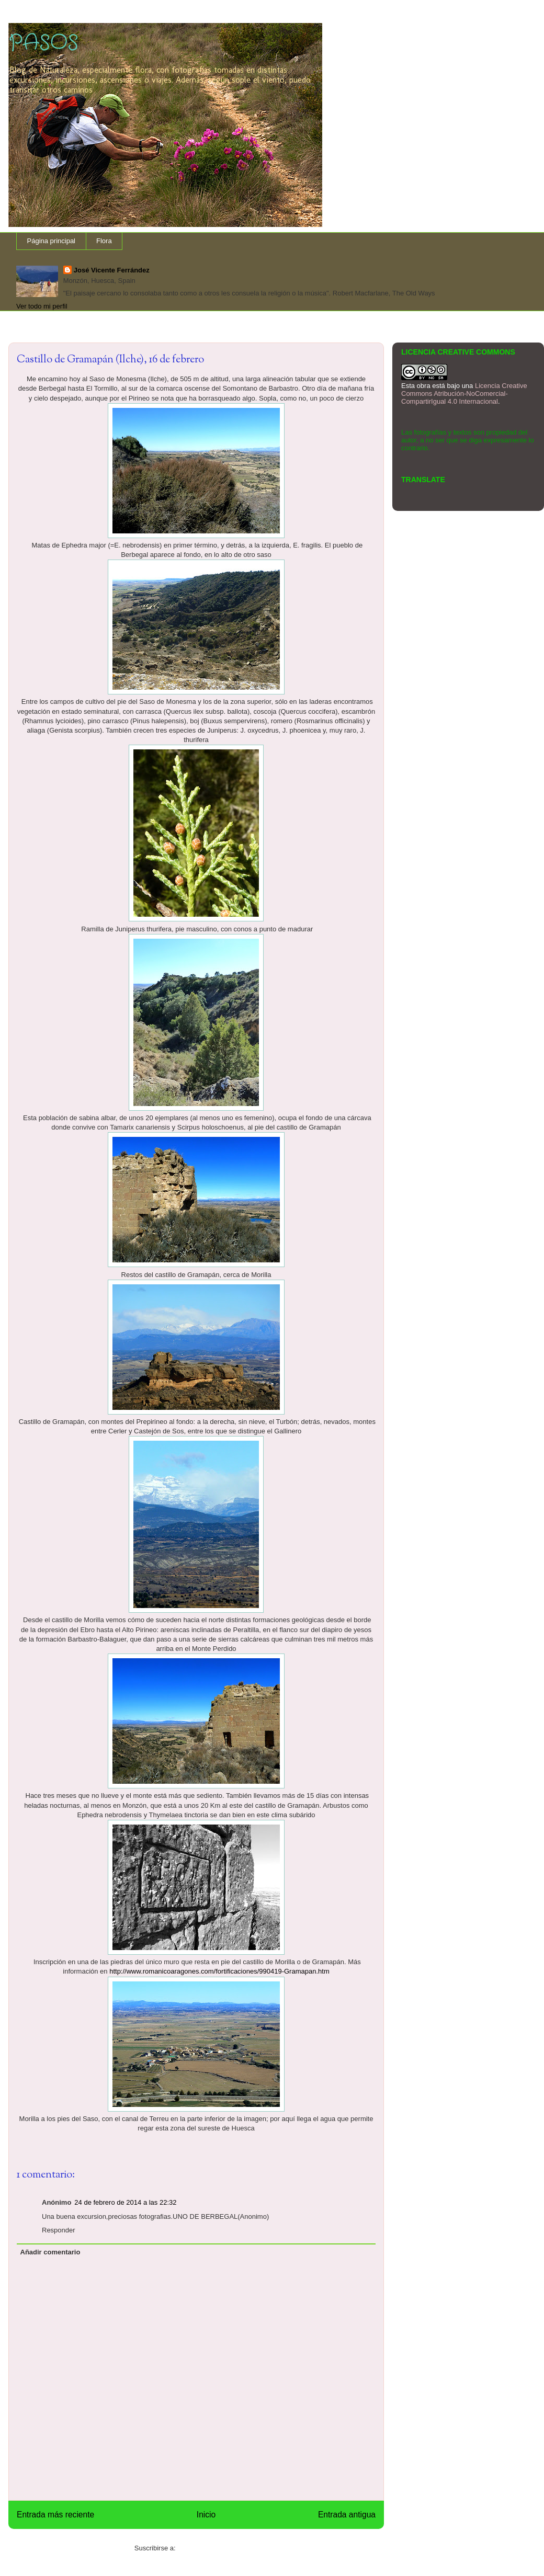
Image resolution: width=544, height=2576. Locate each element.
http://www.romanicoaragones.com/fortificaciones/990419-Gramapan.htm (219, 1971)
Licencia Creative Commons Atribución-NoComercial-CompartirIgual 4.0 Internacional (464, 393)
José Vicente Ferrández (112, 270)
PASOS (43, 43)
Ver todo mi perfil (41, 306)
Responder (58, 2230)
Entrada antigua (347, 2514)
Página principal (51, 241)
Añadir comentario (50, 2252)
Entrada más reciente (55, 2514)
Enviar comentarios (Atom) (217, 2548)
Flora (104, 241)
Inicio (206, 2514)
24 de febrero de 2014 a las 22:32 (125, 2202)
